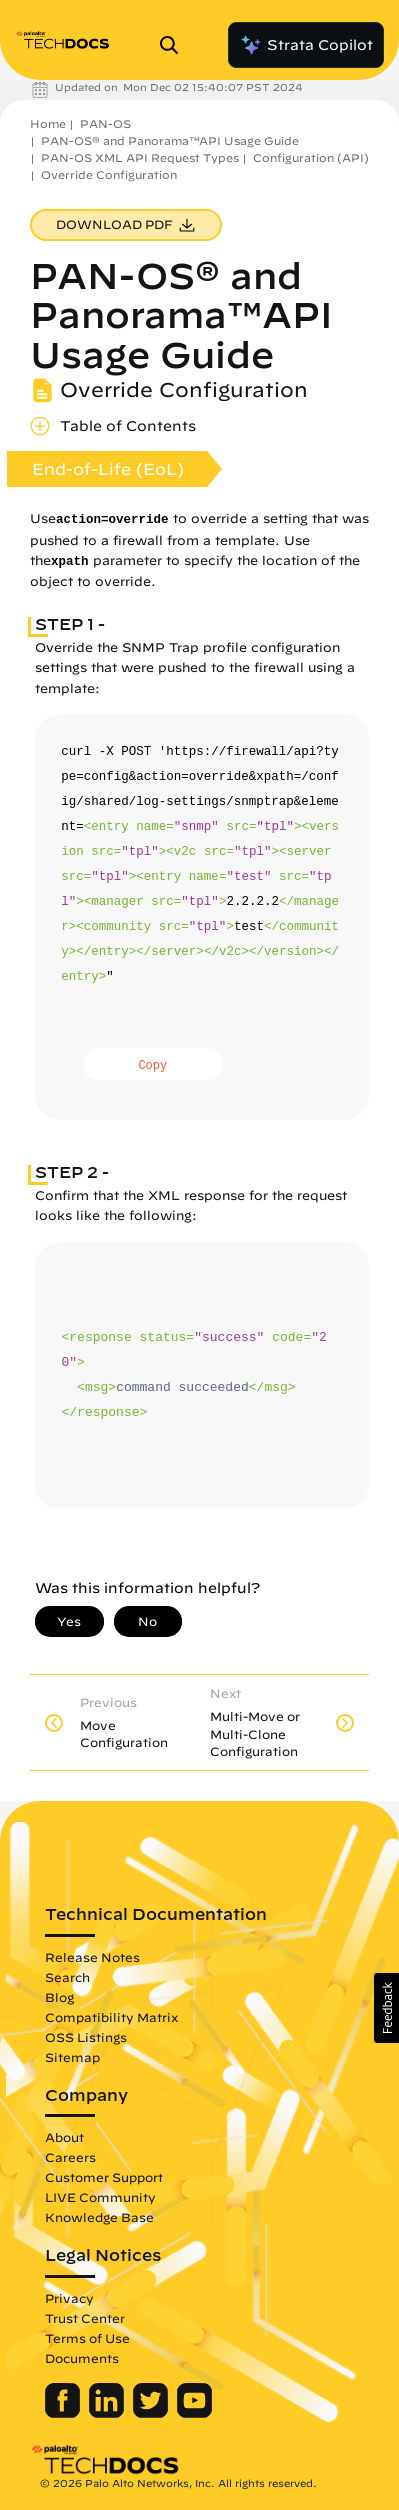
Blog (59, 1997)
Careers (70, 2157)
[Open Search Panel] (175, 45)
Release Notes (92, 1957)
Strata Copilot (306, 45)
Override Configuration (109, 174)
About (64, 2137)
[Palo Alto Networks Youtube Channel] (194, 2413)
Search (67, 1977)
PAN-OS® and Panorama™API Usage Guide (170, 140)
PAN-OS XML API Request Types (140, 157)
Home (48, 123)
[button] (386, 2008)
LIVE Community (100, 2197)
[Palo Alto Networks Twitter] (152, 2413)
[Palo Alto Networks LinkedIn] (108, 2413)
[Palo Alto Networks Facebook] (64, 2413)
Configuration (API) (311, 157)
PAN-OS (105, 123)
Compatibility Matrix (111, 2017)
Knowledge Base (99, 2217)
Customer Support (104, 2177)
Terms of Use (87, 2338)
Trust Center (85, 2318)
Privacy (69, 2298)
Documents (82, 2358)
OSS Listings (86, 2037)
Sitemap (72, 2057)
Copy (152, 1066)
